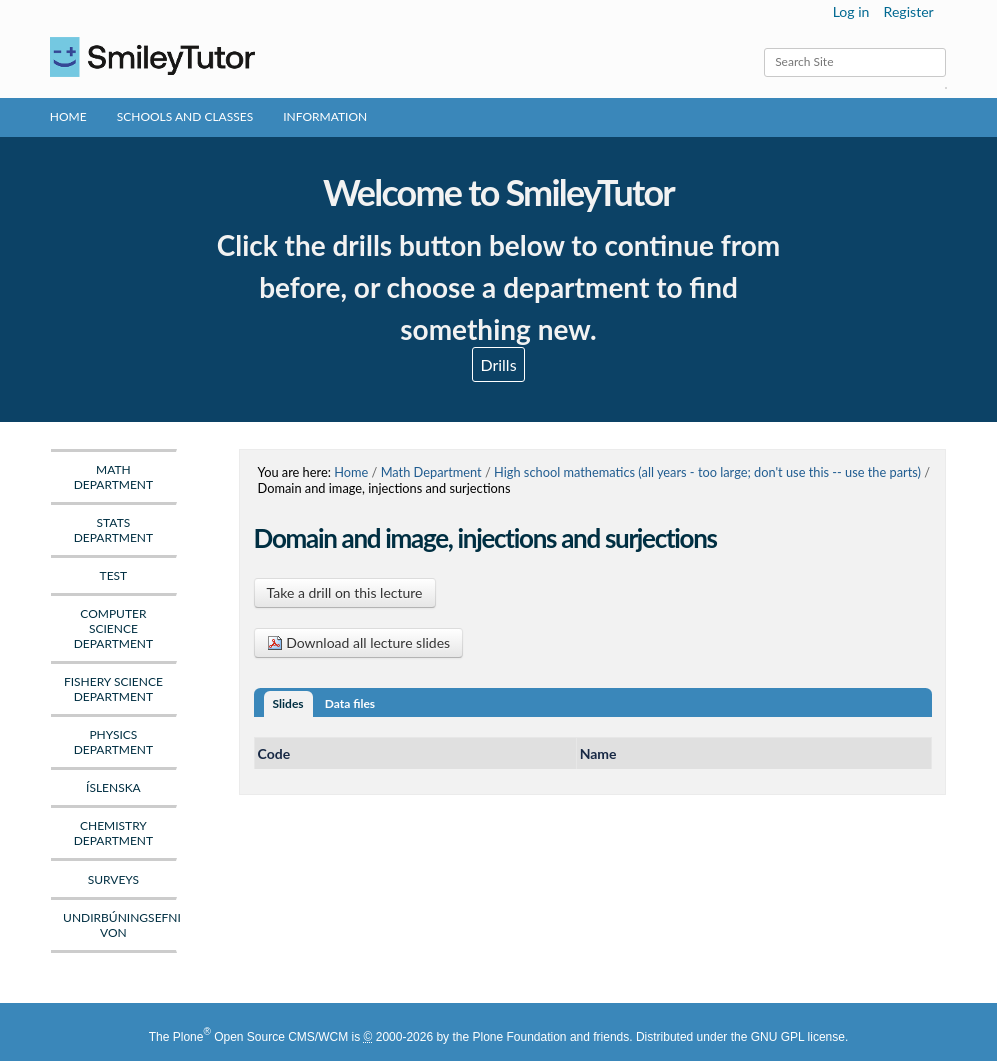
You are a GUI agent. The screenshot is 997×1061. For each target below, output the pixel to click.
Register (909, 11)
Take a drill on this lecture (345, 592)
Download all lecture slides (359, 642)
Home (68, 116)
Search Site (763, 47)
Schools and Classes (185, 116)
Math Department (431, 472)
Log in (851, 11)
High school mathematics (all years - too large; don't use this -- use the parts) (707, 472)
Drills (498, 364)
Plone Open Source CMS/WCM (260, 1037)
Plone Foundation (519, 1037)
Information (325, 116)
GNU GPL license (798, 1037)
